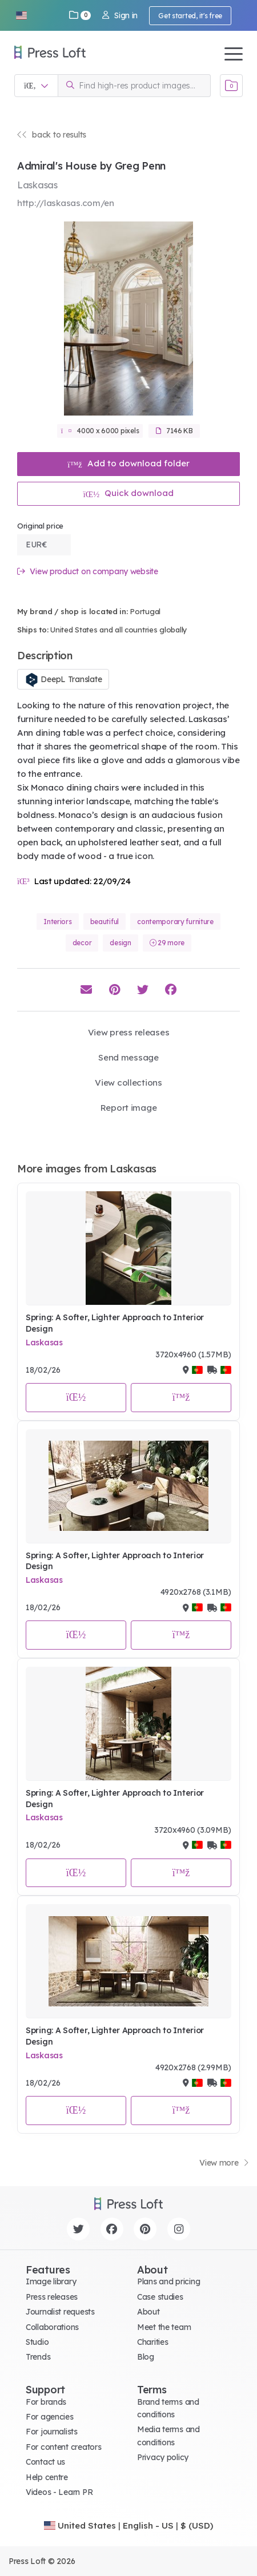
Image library (51, 2281)
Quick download (128, 492)
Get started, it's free (190, 15)
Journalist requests (60, 2312)
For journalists (52, 2431)
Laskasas (44, 1342)
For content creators (63, 2447)
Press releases (52, 2297)
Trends (38, 2357)
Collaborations (52, 2327)
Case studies (160, 2297)
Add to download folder (128, 463)
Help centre (47, 2477)
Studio (37, 2342)
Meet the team (164, 2327)
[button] (21, 15)
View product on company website (87, 572)
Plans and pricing (168, 2281)
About (148, 2312)
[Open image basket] (231, 85)
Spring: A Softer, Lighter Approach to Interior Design (115, 1323)
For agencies (50, 2417)
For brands (46, 2402)
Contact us (45, 2462)
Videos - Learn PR (59, 2492)
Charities (152, 2342)
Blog (145, 2357)
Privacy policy (162, 2457)
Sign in (120, 15)
